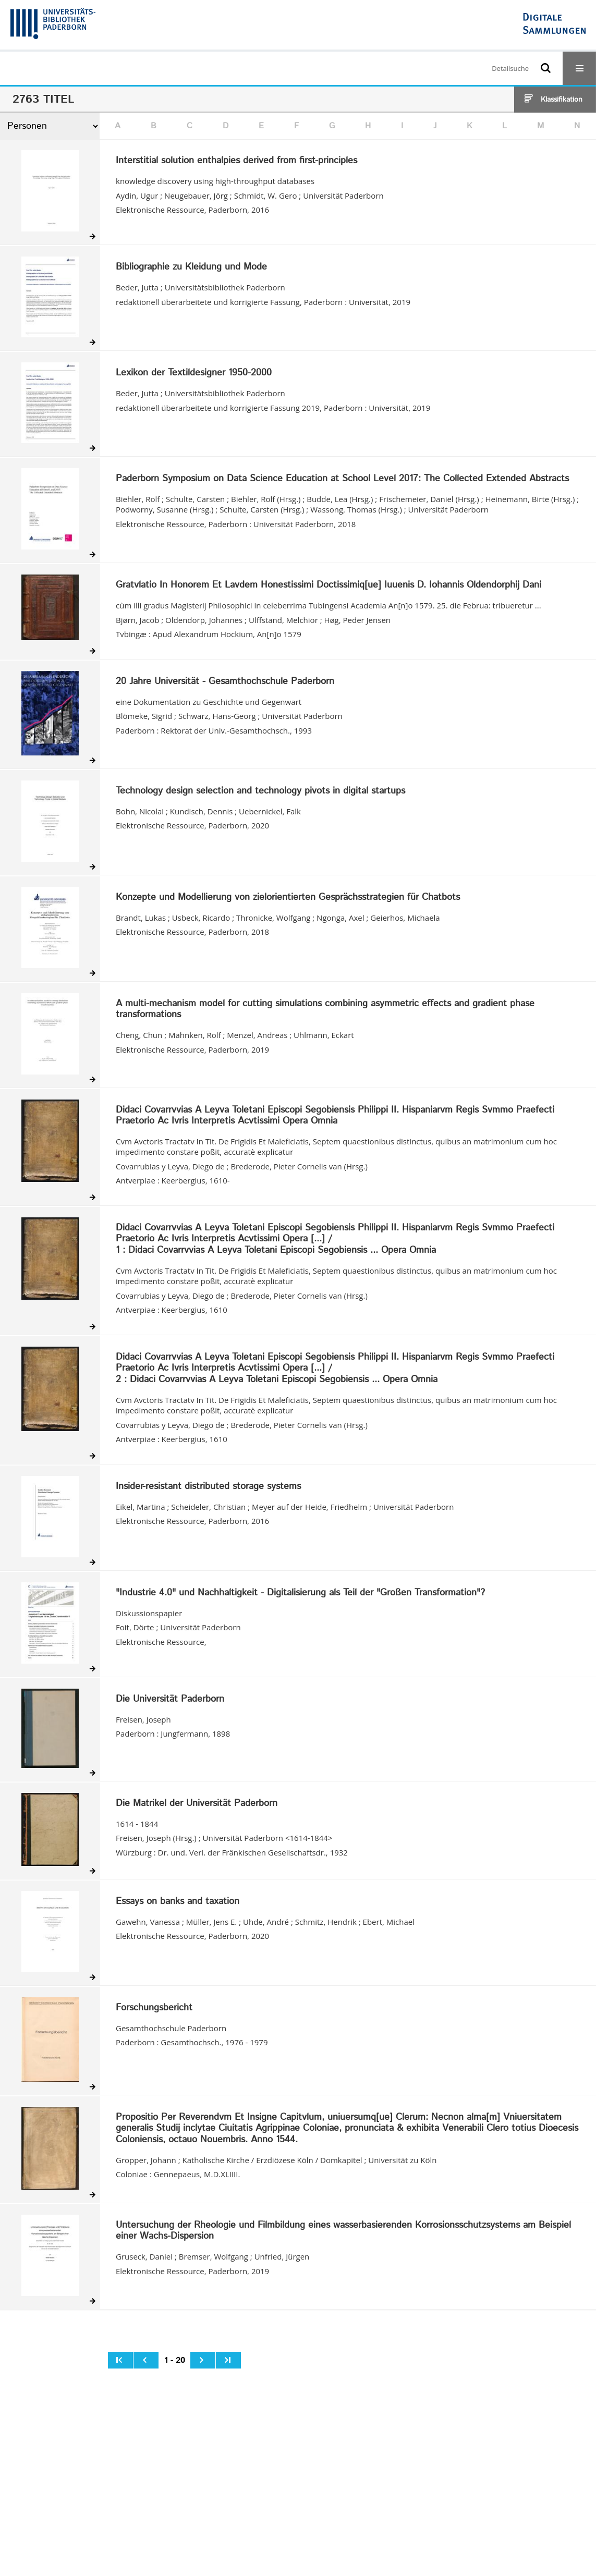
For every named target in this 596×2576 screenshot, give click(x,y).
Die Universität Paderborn (170, 1699)
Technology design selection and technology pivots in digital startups (260, 791)
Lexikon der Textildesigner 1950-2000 (194, 373)
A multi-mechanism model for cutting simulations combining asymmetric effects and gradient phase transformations (325, 1009)
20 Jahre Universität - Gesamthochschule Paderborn (225, 682)
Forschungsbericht (154, 2008)
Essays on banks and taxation (177, 1902)
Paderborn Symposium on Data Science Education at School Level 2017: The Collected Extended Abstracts (342, 479)
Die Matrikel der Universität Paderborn (196, 1804)
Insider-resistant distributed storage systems (208, 1487)
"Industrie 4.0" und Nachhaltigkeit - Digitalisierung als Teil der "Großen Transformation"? (300, 1593)
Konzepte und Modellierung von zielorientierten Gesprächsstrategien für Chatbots (288, 898)
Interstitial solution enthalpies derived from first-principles (236, 161)
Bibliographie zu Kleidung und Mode (191, 267)
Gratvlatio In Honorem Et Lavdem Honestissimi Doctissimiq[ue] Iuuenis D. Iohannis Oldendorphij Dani (328, 585)
